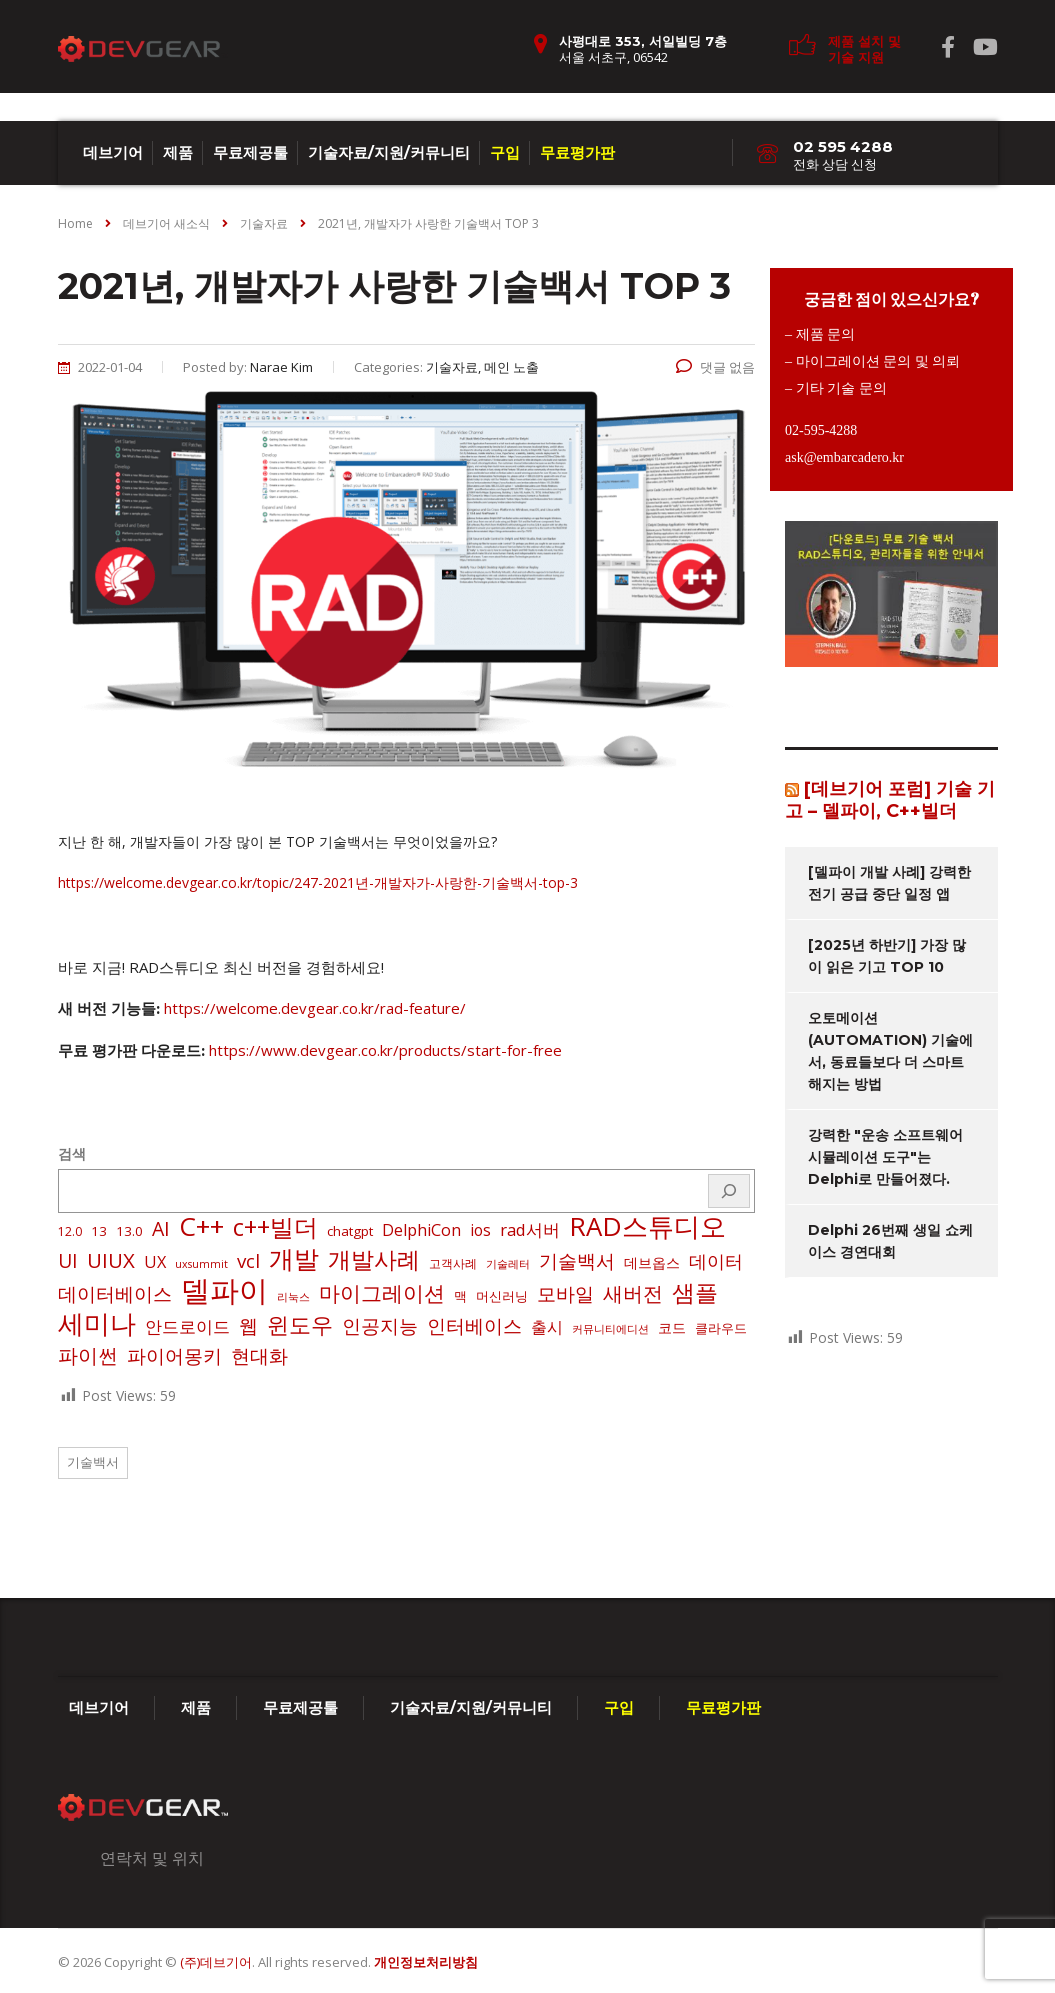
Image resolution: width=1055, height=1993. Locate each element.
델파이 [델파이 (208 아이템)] (224, 1290)
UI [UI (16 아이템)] (68, 1261)
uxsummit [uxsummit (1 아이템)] (201, 1264)
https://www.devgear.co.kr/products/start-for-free (385, 1050)
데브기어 (113, 152)
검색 (72, 1153)
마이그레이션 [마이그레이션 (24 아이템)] (382, 1293)
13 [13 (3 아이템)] (99, 1231)
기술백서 (93, 1462)
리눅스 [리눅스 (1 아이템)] (293, 1297)
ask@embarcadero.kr (844, 457)
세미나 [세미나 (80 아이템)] (97, 1323)
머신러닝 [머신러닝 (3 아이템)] (502, 1296)
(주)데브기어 (216, 1962)
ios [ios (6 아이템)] (480, 1230)
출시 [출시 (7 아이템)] (547, 1327)
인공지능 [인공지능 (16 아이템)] (380, 1326)
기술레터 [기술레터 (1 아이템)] (508, 1264)
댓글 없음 (715, 367)
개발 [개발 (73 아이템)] (294, 1258)
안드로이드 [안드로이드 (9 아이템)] (187, 1326)
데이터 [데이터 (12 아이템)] (716, 1261)
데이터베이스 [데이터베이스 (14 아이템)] (115, 1294)
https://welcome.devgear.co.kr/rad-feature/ (315, 1008)
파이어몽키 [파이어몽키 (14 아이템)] (174, 1356)
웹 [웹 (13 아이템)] (248, 1325)
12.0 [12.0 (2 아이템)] (70, 1231)
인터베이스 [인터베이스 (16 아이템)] (474, 1326)
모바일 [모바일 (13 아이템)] (565, 1293)
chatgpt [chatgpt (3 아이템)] (350, 1231)
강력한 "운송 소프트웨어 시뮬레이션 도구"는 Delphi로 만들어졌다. (885, 1157)
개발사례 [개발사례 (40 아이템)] (374, 1260)
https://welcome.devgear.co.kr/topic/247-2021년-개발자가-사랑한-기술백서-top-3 (318, 882)
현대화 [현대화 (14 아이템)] (259, 1356)
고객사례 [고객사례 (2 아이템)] (453, 1263)
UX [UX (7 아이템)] (155, 1262)
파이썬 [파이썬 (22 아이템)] (88, 1355)
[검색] (729, 1191)
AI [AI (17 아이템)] (161, 1229)
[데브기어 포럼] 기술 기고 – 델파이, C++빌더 (890, 800)
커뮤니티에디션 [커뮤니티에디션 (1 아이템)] (610, 1329)
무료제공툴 (250, 152)
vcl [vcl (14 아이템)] (248, 1261)
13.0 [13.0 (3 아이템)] (129, 1231)
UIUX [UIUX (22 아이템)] (111, 1260)
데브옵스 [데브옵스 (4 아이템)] (652, 1262)
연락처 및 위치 (152, 1858)
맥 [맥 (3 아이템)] (460, 1296)
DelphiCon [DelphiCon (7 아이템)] (421, 1230)
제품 (178, 152)
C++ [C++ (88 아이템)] (201, 1226)
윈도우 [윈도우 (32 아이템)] (300, 1325)
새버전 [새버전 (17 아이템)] (633, 1294)
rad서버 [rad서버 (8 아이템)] (530, 1229)
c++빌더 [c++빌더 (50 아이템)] (275, 1227)
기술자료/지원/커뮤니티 (389, 152)
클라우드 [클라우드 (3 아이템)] (721, 1328)
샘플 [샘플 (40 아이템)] (695, 1293)
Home (75, 223)
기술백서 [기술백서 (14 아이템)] (577, 1261)
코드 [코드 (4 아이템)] (672, 1327)
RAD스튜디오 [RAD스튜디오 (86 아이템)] (647, 1226)
